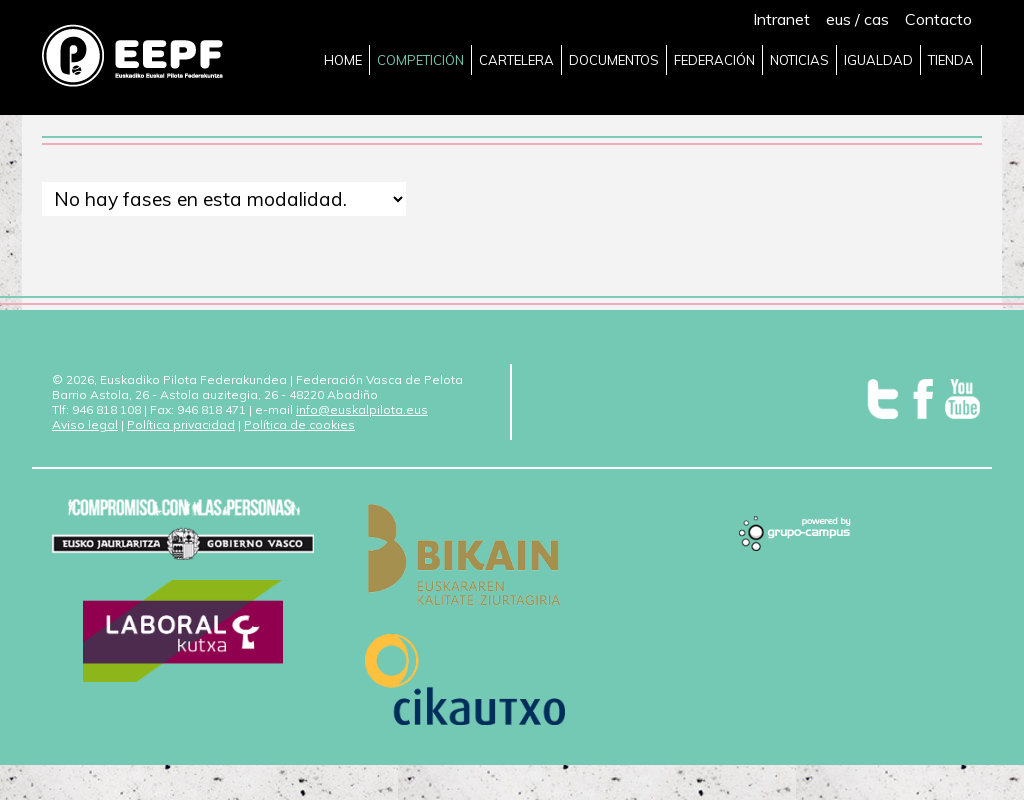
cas (876, 19)
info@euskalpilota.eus (362, 409)
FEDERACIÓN (714, 60)
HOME (343, 60)
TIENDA (951, 60)
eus (838, 19)
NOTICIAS (799, 60)
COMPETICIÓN (420, 60)
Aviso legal (85, 424)
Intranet (781, 19)
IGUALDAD (878, 60)
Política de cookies (299, 424)
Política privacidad (181, 424)
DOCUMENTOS (614, 60)
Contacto (938, 19)
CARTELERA (516, 60)
